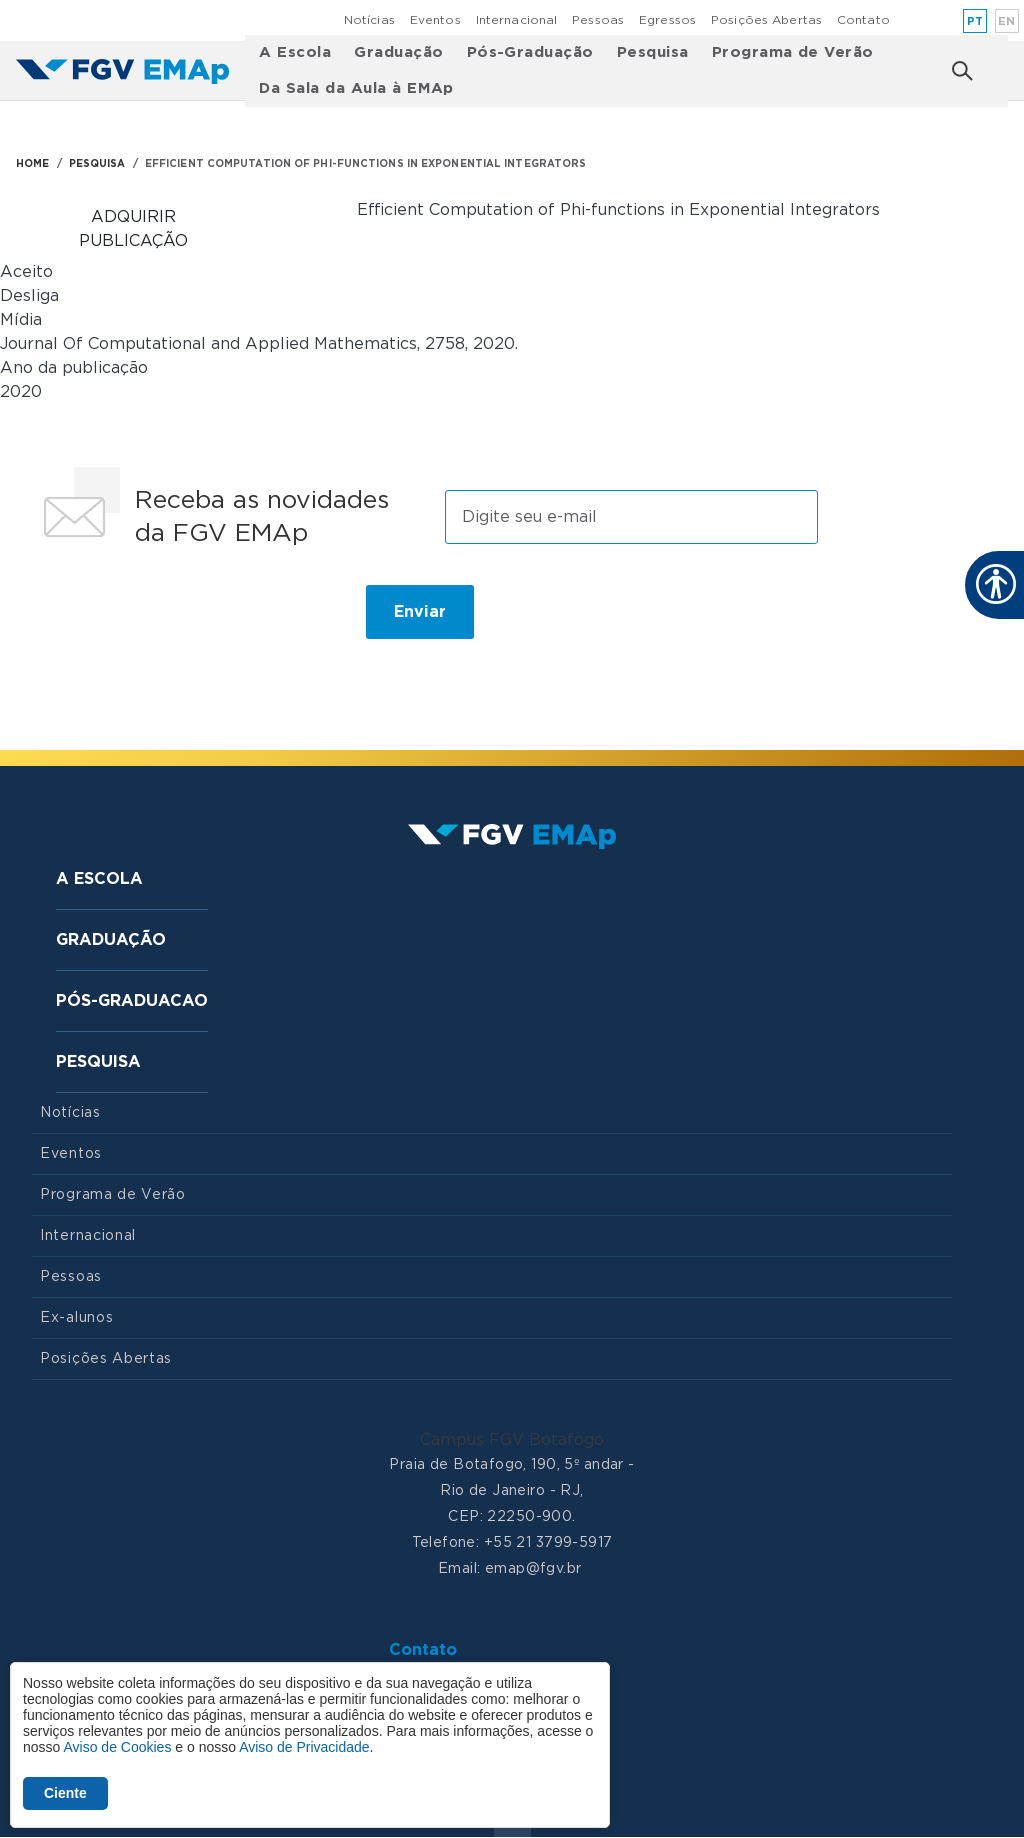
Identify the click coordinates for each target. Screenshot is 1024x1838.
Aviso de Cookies (117, 1747)
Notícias (369, 20)
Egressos (667, 20)
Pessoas (598, 20)
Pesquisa (653, 52)
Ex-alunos (76, 1318)
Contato (863, 20)
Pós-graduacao (132, 1001)
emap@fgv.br (533, 1569)
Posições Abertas (766, 20)
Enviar (420, 612)
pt (975, 21)
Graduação (398, 52)
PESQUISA (97, 164)
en (1007, 21)
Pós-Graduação (530, 52)
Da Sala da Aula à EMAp (356, 88)
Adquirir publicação (133, 229)
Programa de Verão (793, 52)
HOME (32, 164)
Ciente (65, 1793)
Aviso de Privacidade (304, 1747)
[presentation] (184, 620)
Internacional (517, 20)
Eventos (435, 20)
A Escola (295, 52)
